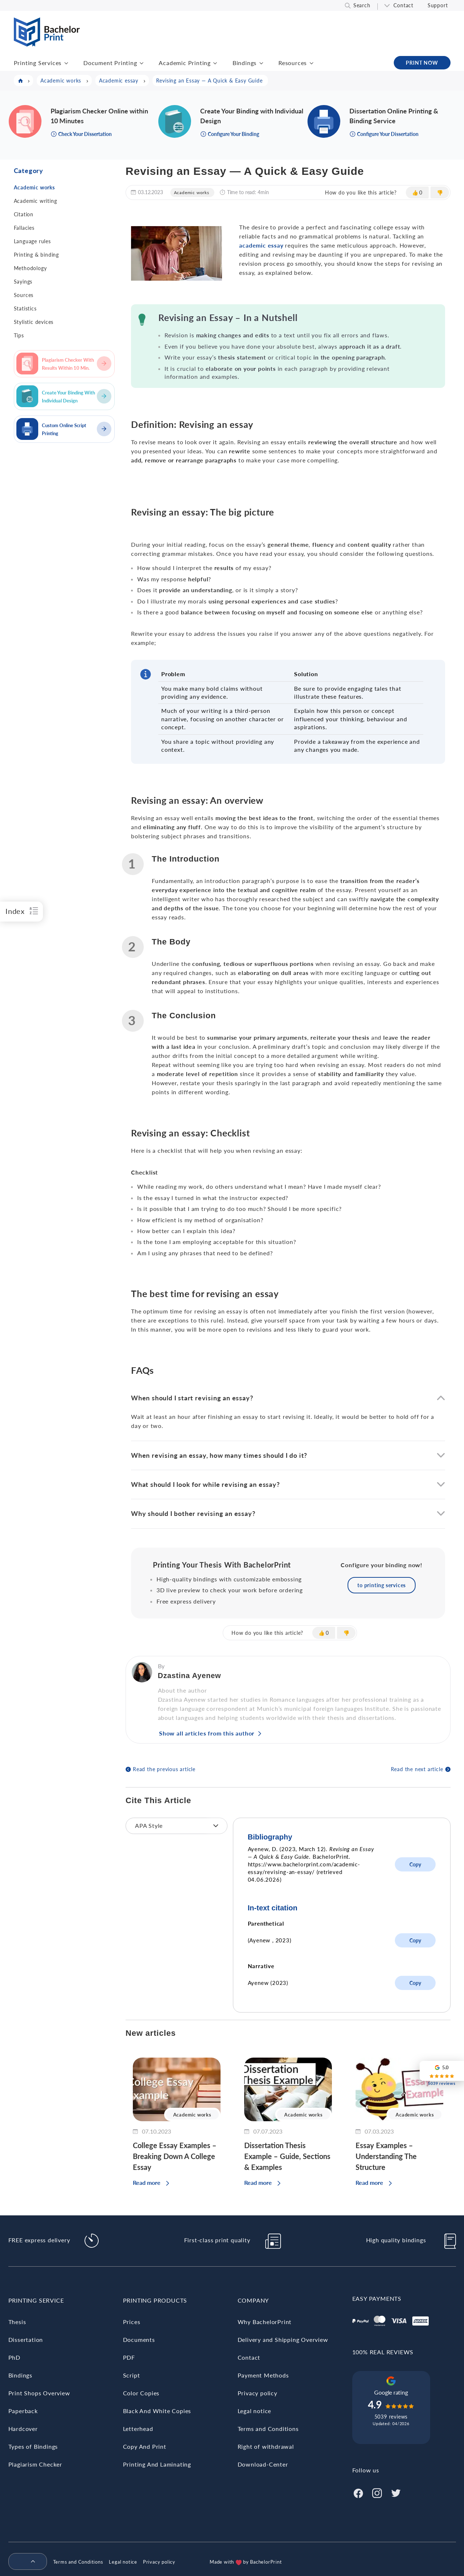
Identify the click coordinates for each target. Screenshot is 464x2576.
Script (131, 2375)
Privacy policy (257, 2393)
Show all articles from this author (206, 1733)
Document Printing (110, 62)
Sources (24, 295)
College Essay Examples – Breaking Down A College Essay (175, 2156)
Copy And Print (144, 2446)
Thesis (17, 2321)
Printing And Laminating (157, 2464)
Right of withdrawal (266, 2446)
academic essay (261, 245)
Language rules (32, 241)
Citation (23, 214)
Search (361, 5)
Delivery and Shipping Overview (283, 2339)
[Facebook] (358, 2492)
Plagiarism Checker (35, 2464)
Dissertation (25, 2339)
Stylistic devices (34, 322)
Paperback (23, 2410)
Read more (146, 2182)
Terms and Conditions (268, 2428)
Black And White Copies (157, 2410)
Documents (139, 2339)
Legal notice (254, 2410)
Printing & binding (36, 255)
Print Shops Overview (39, 2393)
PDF (129, 2357)
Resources (292, 62)
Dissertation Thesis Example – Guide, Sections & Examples (287, 2156)
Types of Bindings (33, 2446)
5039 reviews (391, 2417)
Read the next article (417, 1769)
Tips (19, 335)
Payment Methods (263, 2375)
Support (438, 5)
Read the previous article (164, 1769)
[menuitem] (24, 2562)
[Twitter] (396, 2492)
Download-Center (263, 2464)
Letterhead (138, 2428)
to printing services (381, 1585)
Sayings (23, 281)
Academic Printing (185, 62)
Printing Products (155, 2300)
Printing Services (38, 62)
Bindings (245, 62)
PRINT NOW (422, 63)
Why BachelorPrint (265, 2321)
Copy (415, 1864)
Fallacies (24, 228)
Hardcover (23, 2428)
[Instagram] (377, 2492)
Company (253, 2300)
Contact (403, 5)
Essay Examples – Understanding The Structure (386, 2156)
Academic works (34, 187)
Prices (131, 2321)
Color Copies (141, 2393)
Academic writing (35, 201)
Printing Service (36, 2300)
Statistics (25, 308)
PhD (14, 2357)
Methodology (30, 268)
